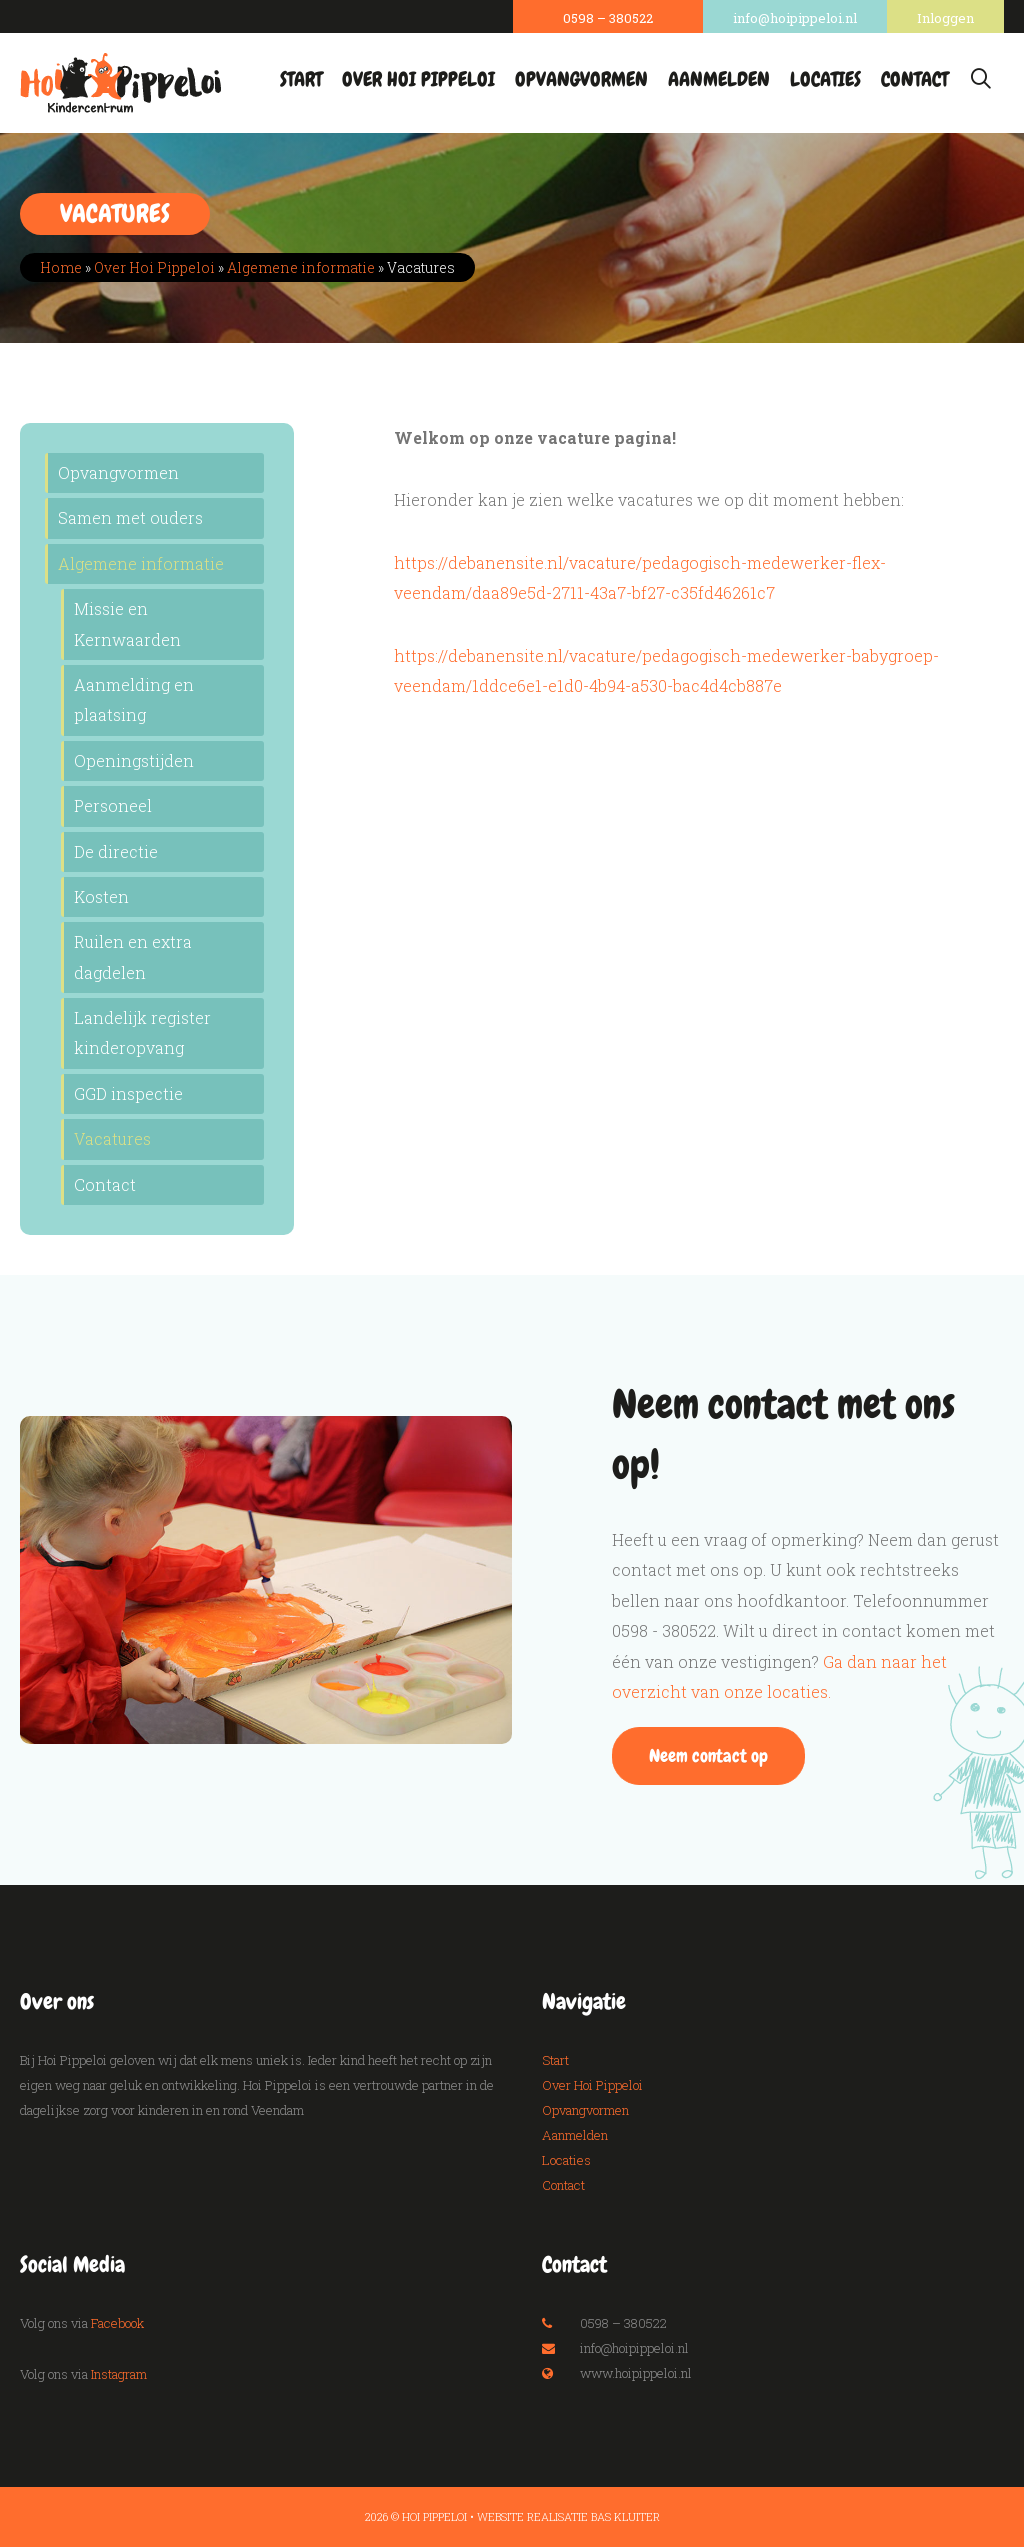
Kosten (101, 896)
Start (301, 79)
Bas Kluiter (625, 2516)
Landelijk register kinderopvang (142, 1032)
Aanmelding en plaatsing (134, 699)
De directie (116, 851)
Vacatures (112, 1138)
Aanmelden (719, 79)
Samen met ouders (130, 517)
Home (61, 267)
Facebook (117, 2323)
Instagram (119, 2374)
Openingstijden (134, 760)
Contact (914, 79)
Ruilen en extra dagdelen (133, 956)
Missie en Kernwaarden (127, 623)
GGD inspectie (128, 1093)
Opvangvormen (581, 79)
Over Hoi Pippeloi (418, 79)
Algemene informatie (301, 267)
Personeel (113, 805)
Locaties (825, 79)
